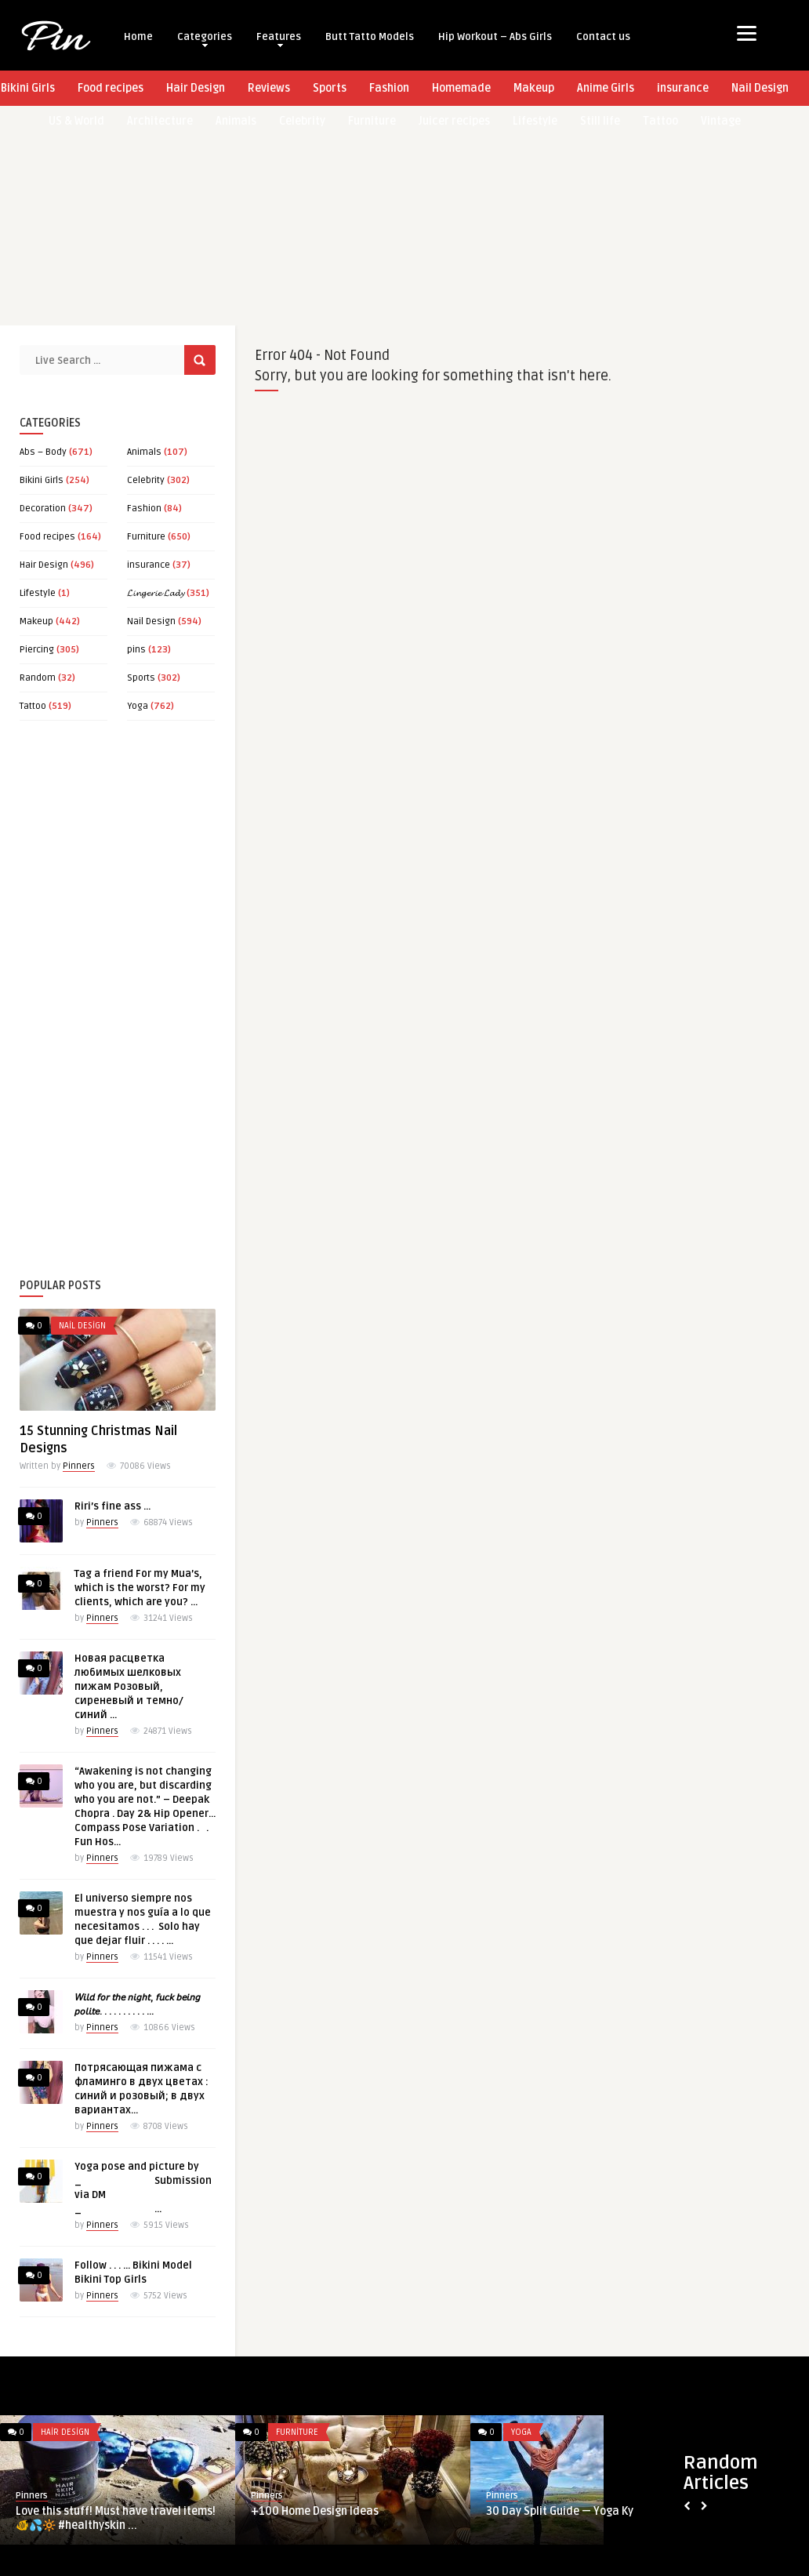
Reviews (269, 88)
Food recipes (110, 88)
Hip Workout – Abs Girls (495, 37)
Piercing (37, 650)
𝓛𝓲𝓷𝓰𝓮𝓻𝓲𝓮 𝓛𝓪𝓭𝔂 (155, 593)
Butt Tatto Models (369, 37)
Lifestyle (38, 593)
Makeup (533, 88)
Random (38, 678)
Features (278, 39)
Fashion (389, 88)
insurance (683, 88)
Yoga (137, 706)
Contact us (603, 37)
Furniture (146, 537)
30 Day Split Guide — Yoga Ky (559, 2511)
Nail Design (760, 88)
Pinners (79, 1466)
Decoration (43, 508)
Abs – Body (43, 452)
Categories (204, 39)
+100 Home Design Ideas (315, 2511)
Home (138, 37)
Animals (144, 452)
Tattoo (33, 706)
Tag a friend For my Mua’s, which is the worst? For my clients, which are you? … (139, 1588)
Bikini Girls (41, 480)
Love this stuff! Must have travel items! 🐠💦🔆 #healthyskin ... (116, 2518)
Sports (329, 88)
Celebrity (146, 480)
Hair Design (195, 88)
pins (136, 650)
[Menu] (746, 33)
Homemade (461, 88)
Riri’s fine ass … (112, 1506)
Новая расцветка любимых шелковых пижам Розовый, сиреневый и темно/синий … (128, 1686)
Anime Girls (605, 88)
